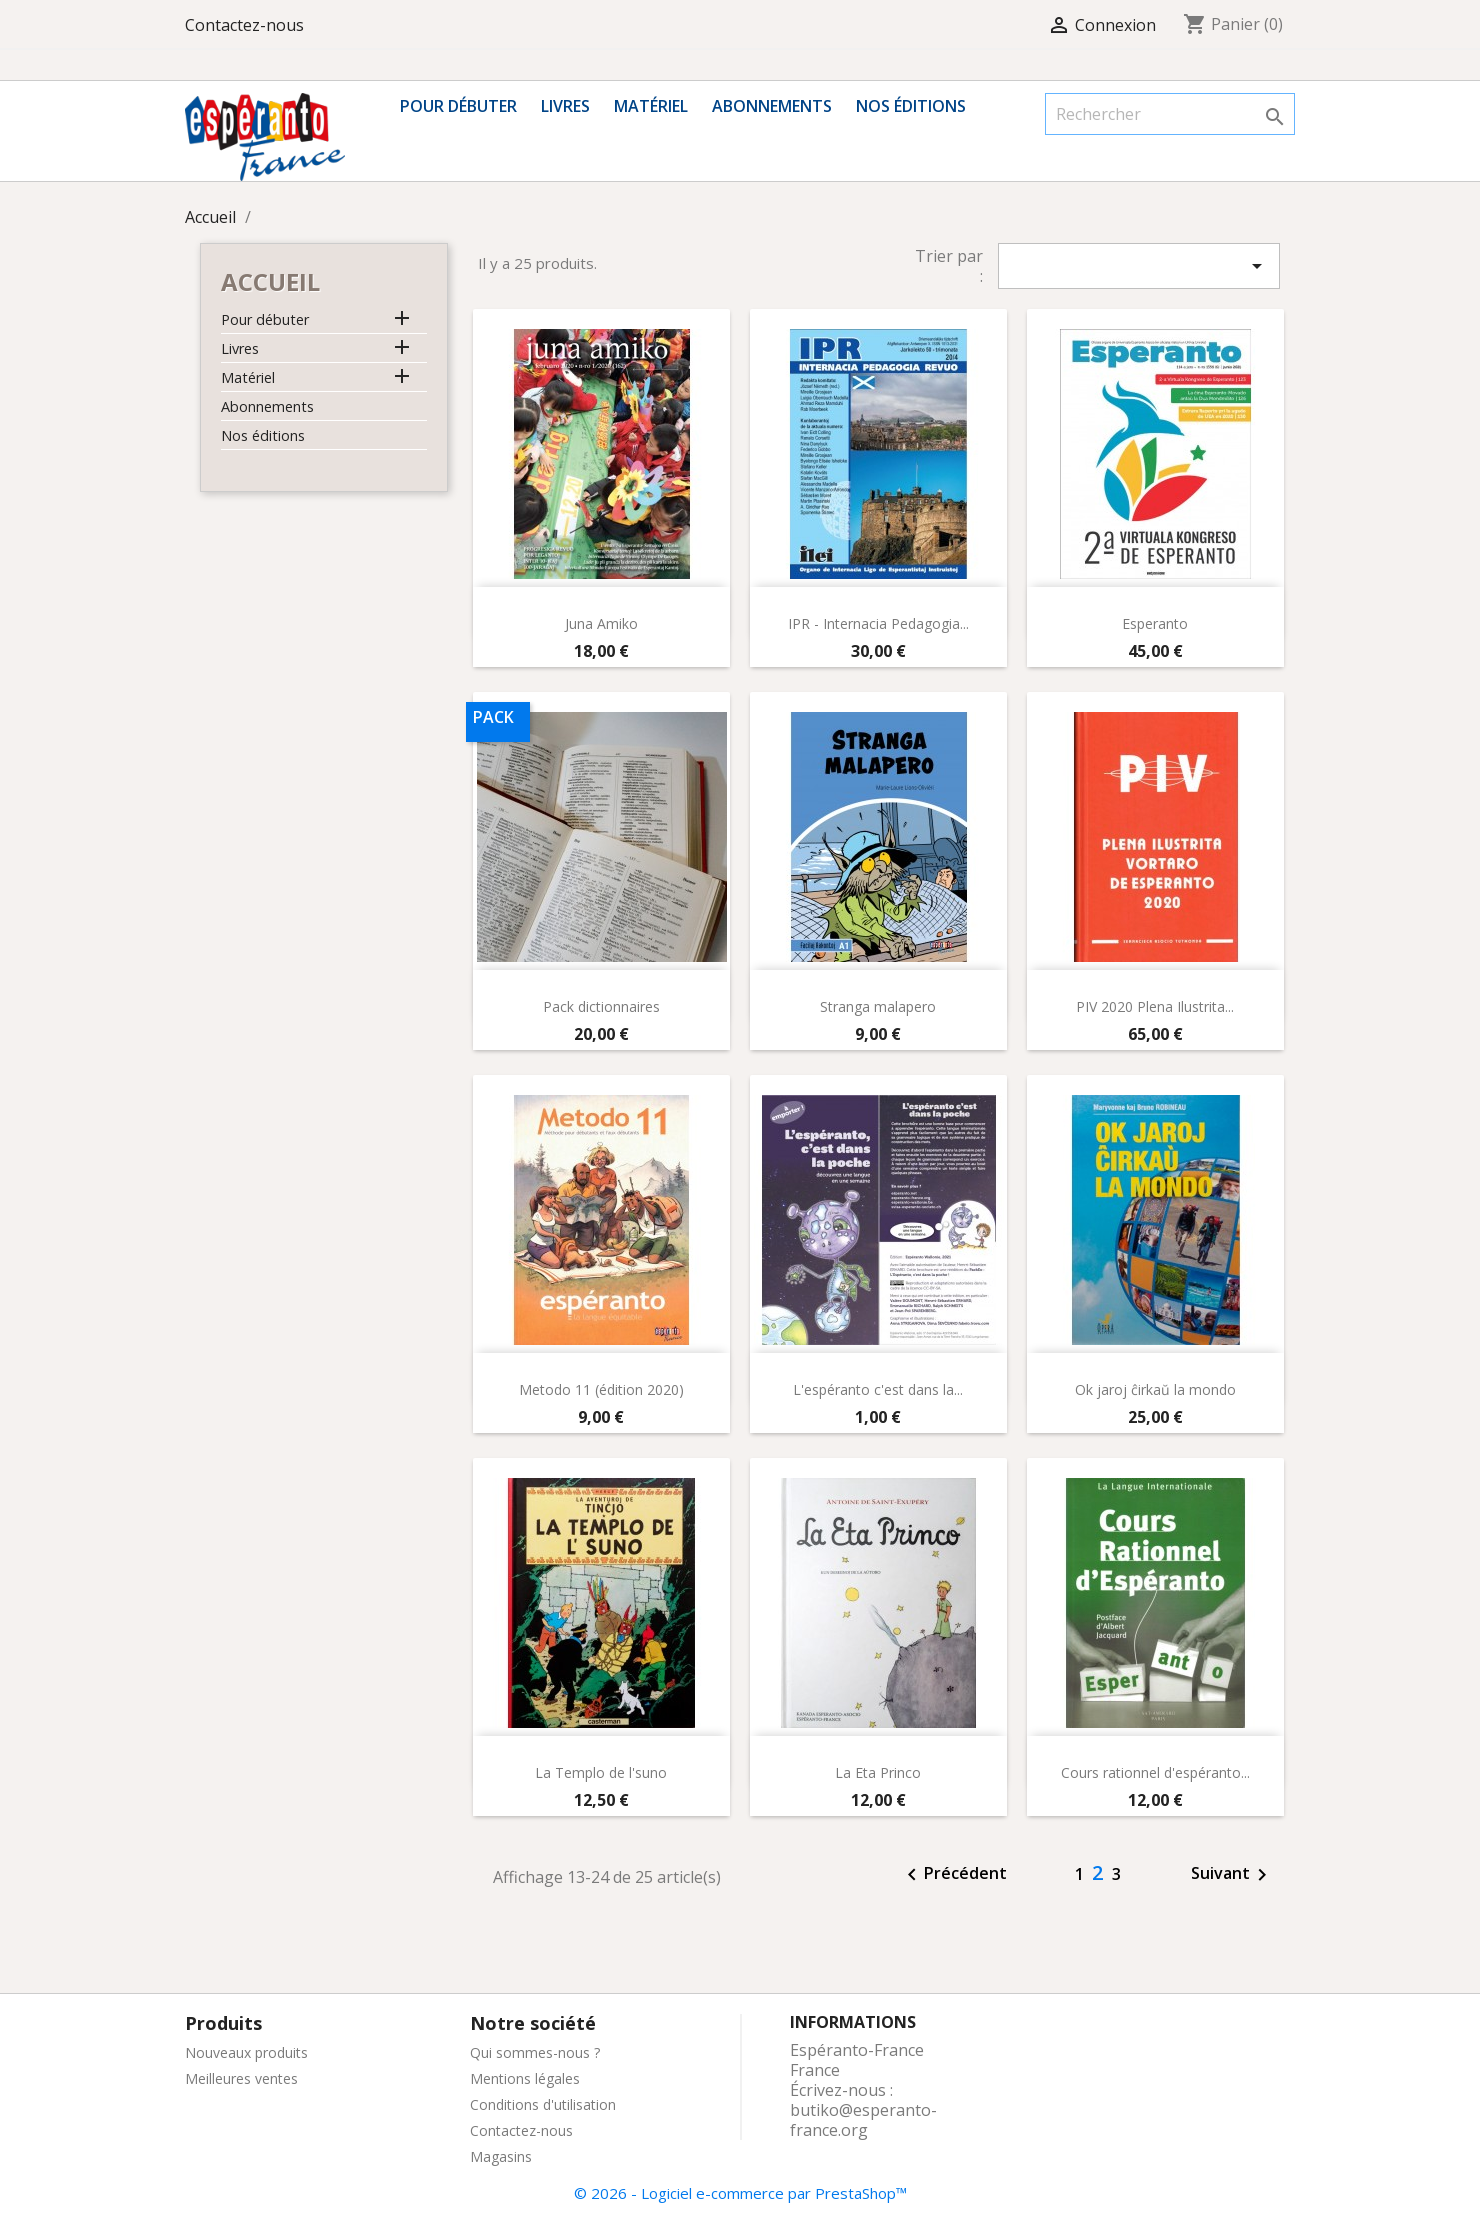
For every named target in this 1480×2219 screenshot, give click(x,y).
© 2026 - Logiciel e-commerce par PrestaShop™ (740, 2193)
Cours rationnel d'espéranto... (1155, 1772)
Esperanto (1155, 623)
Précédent (953, 1875)
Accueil (270, 281)
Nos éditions (911, 106)
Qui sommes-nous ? (535, 2052)
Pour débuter (458, 106)
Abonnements (772, 106)
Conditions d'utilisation (543, 2104)
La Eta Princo (878, 1772)
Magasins (501, 2156)
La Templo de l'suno (601, 1772)
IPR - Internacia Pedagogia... (878, 623)
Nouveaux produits (246, 2052)
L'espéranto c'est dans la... (878, 1389)
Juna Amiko (601, 623)
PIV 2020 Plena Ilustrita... (1155, 1006)
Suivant (1232, 1875)
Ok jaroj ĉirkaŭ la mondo (1155, 1389)
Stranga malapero (878, 1006)
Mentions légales (525, 2078)
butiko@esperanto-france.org (863, 2120)
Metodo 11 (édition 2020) (601, 1389)
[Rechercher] (1170, 114)
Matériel (651, 106)
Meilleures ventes (241, 2078)
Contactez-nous (244, 25)
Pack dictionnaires (601, 1006)
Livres (565, 106)
